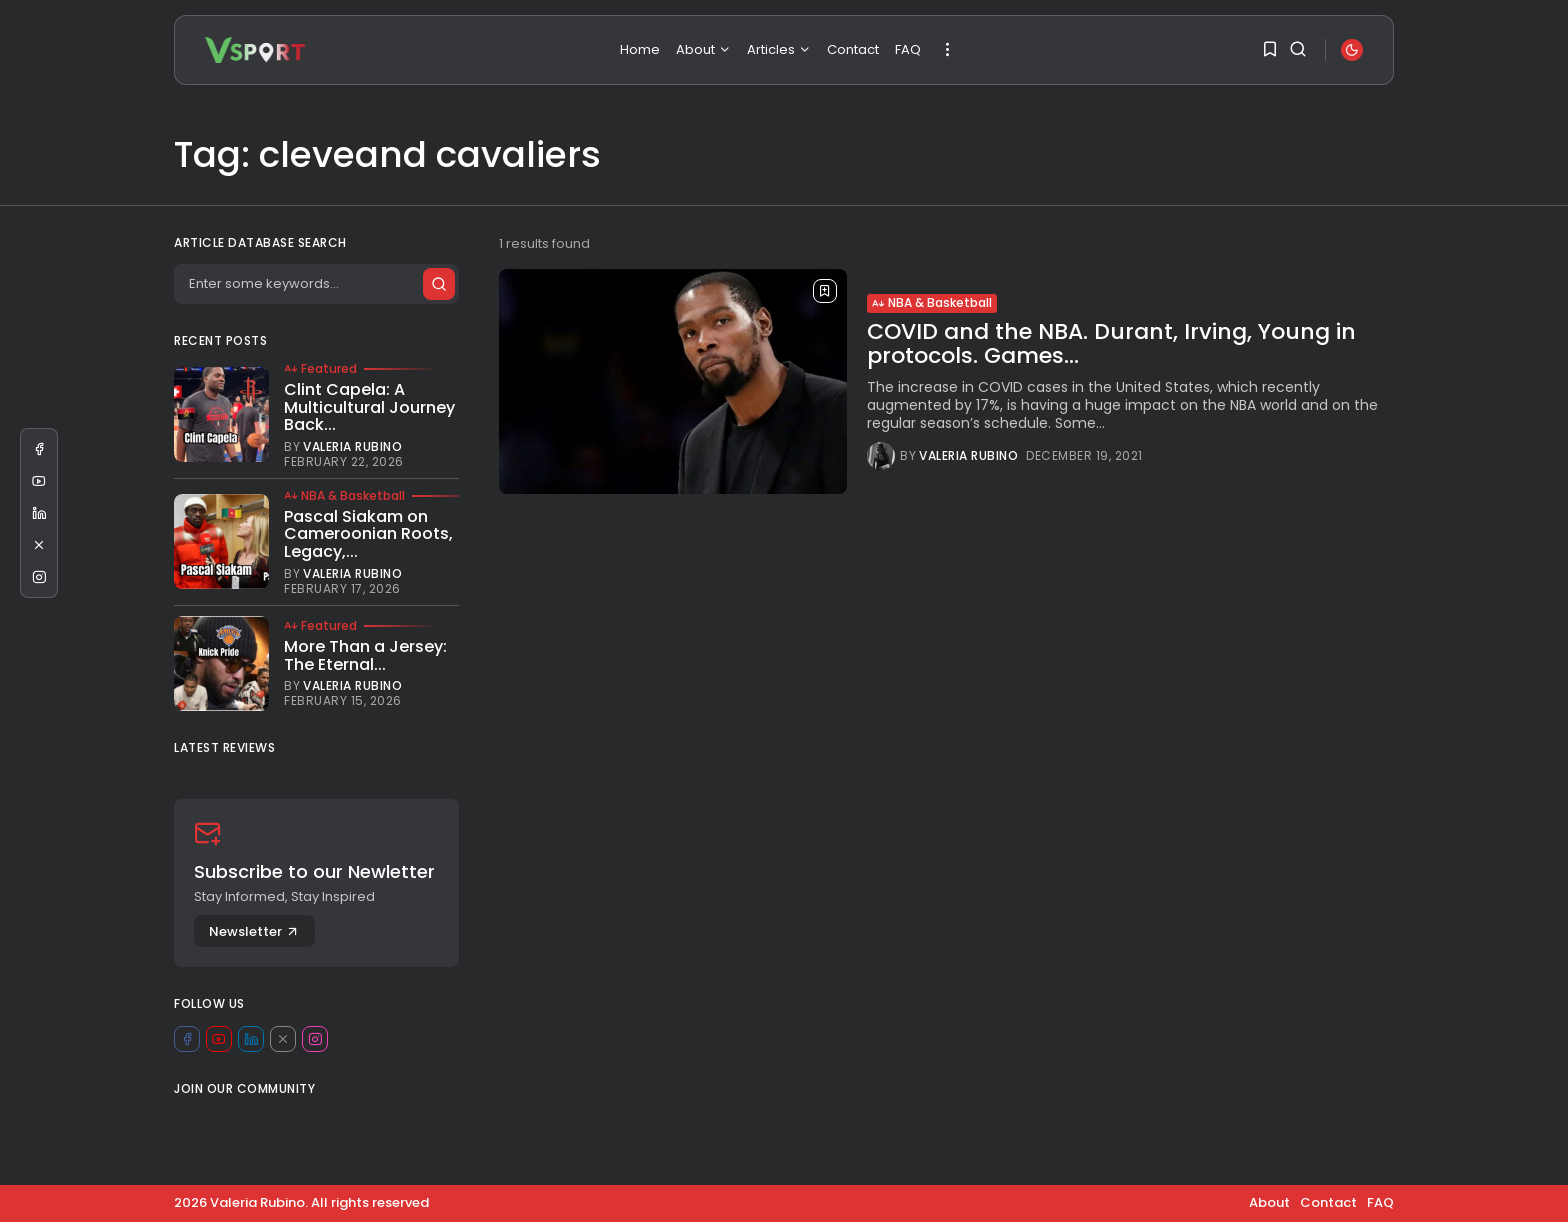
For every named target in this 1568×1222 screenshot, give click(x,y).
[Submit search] (438, 284)
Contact (853, 49)
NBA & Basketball (932, 302)
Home (640, 49)
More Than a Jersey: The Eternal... (365, 655)
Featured (320, 369)
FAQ (908, 49)
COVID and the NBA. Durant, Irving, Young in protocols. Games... (1111, 343)
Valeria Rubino (968, 456)
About (703, 49)
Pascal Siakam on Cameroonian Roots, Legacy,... (368, 534)
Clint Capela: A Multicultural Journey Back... (369, 407)
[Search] (316, 284)
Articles (779, 49)
